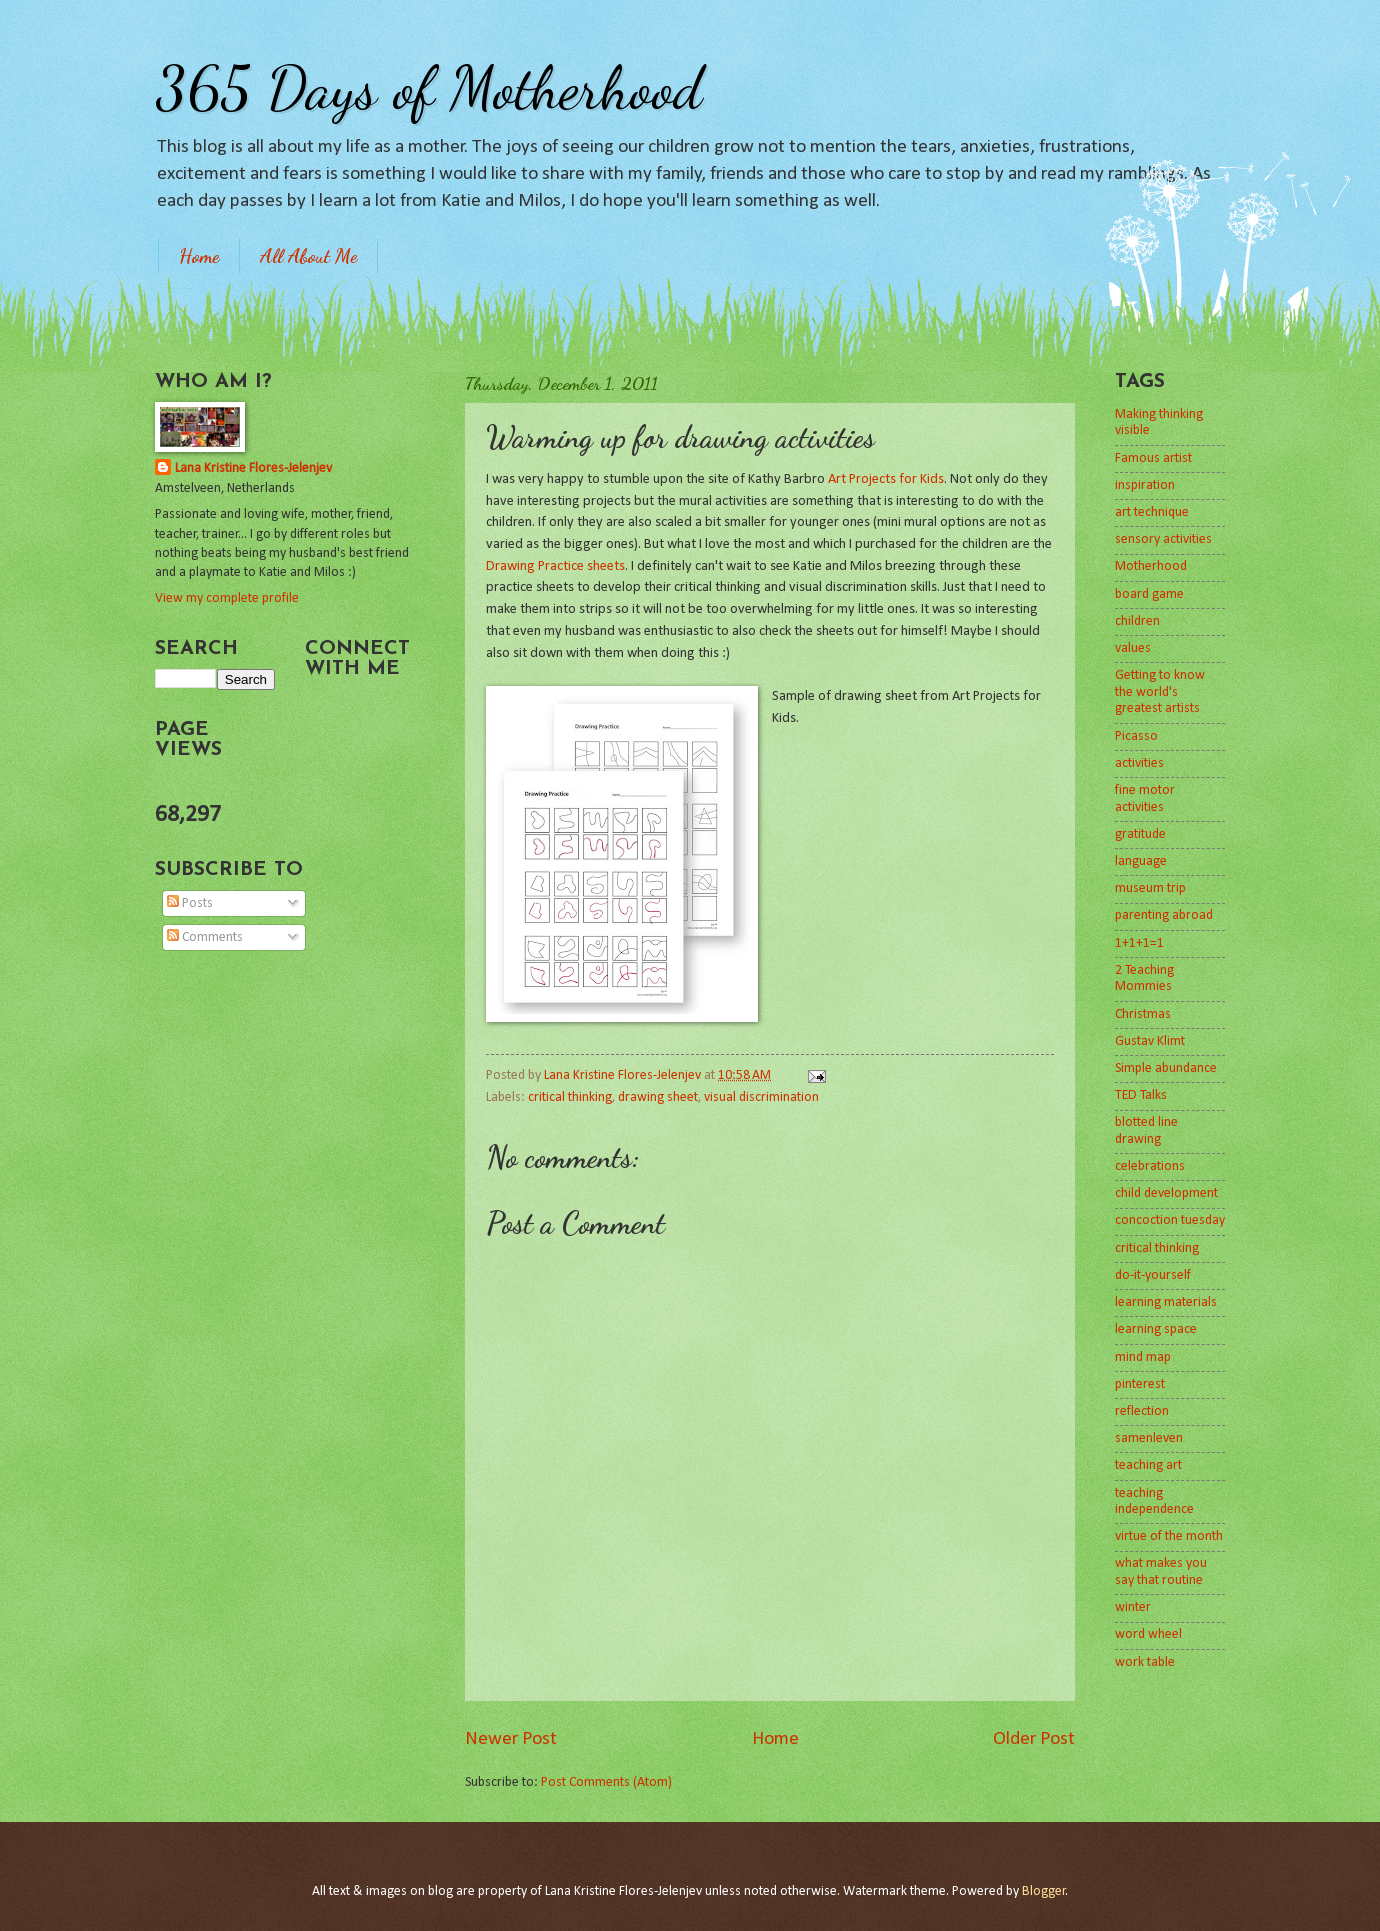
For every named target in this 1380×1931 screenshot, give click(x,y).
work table (1145, 1662)
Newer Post (511, 1739)
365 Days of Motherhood (428, 88)
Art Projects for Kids (886, 479)
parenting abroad (1164, 915)
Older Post (1034, 1739)
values (1133, 648)
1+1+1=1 (1139, 943)
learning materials (1166, 1302)
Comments (205, 937)
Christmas (1143, 1014)
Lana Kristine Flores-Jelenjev (253, 468)
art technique (1152, 512)
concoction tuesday (1170, 1220)
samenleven (1149, 1438)
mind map (1143, 1357)
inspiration (1145, 485)
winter (1133, 1607)
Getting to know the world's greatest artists (1160, 692)
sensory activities (1163, 539)
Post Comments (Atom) (606, 1782)
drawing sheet (658, 1097)
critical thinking (570, 1097)
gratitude (1140, 834)
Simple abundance (1166, 1068)
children (1137, 621)
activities (1139, 763)
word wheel (1148, 1634)
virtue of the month (1169, 1536)
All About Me (308, 256)
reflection (1142, 1411)
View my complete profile (227, 598)
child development (1166, 1193)
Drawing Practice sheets (555, 566)
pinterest (1140, 1384)
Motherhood (1151, 566)
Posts (190, 903)
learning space (1156, 1329)
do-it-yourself (1153, 1275)
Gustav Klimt (1150, 1041)
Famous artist (1153, 458)
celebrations (1150, 1166)
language (1141, 861)
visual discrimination (761, 1097)
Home (199, 256)
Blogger (1044, 1891)
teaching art (1148, 1465)
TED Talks (1141, 1095)
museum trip (1150, 888)
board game (1149, 594)
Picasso (1136, 736)
